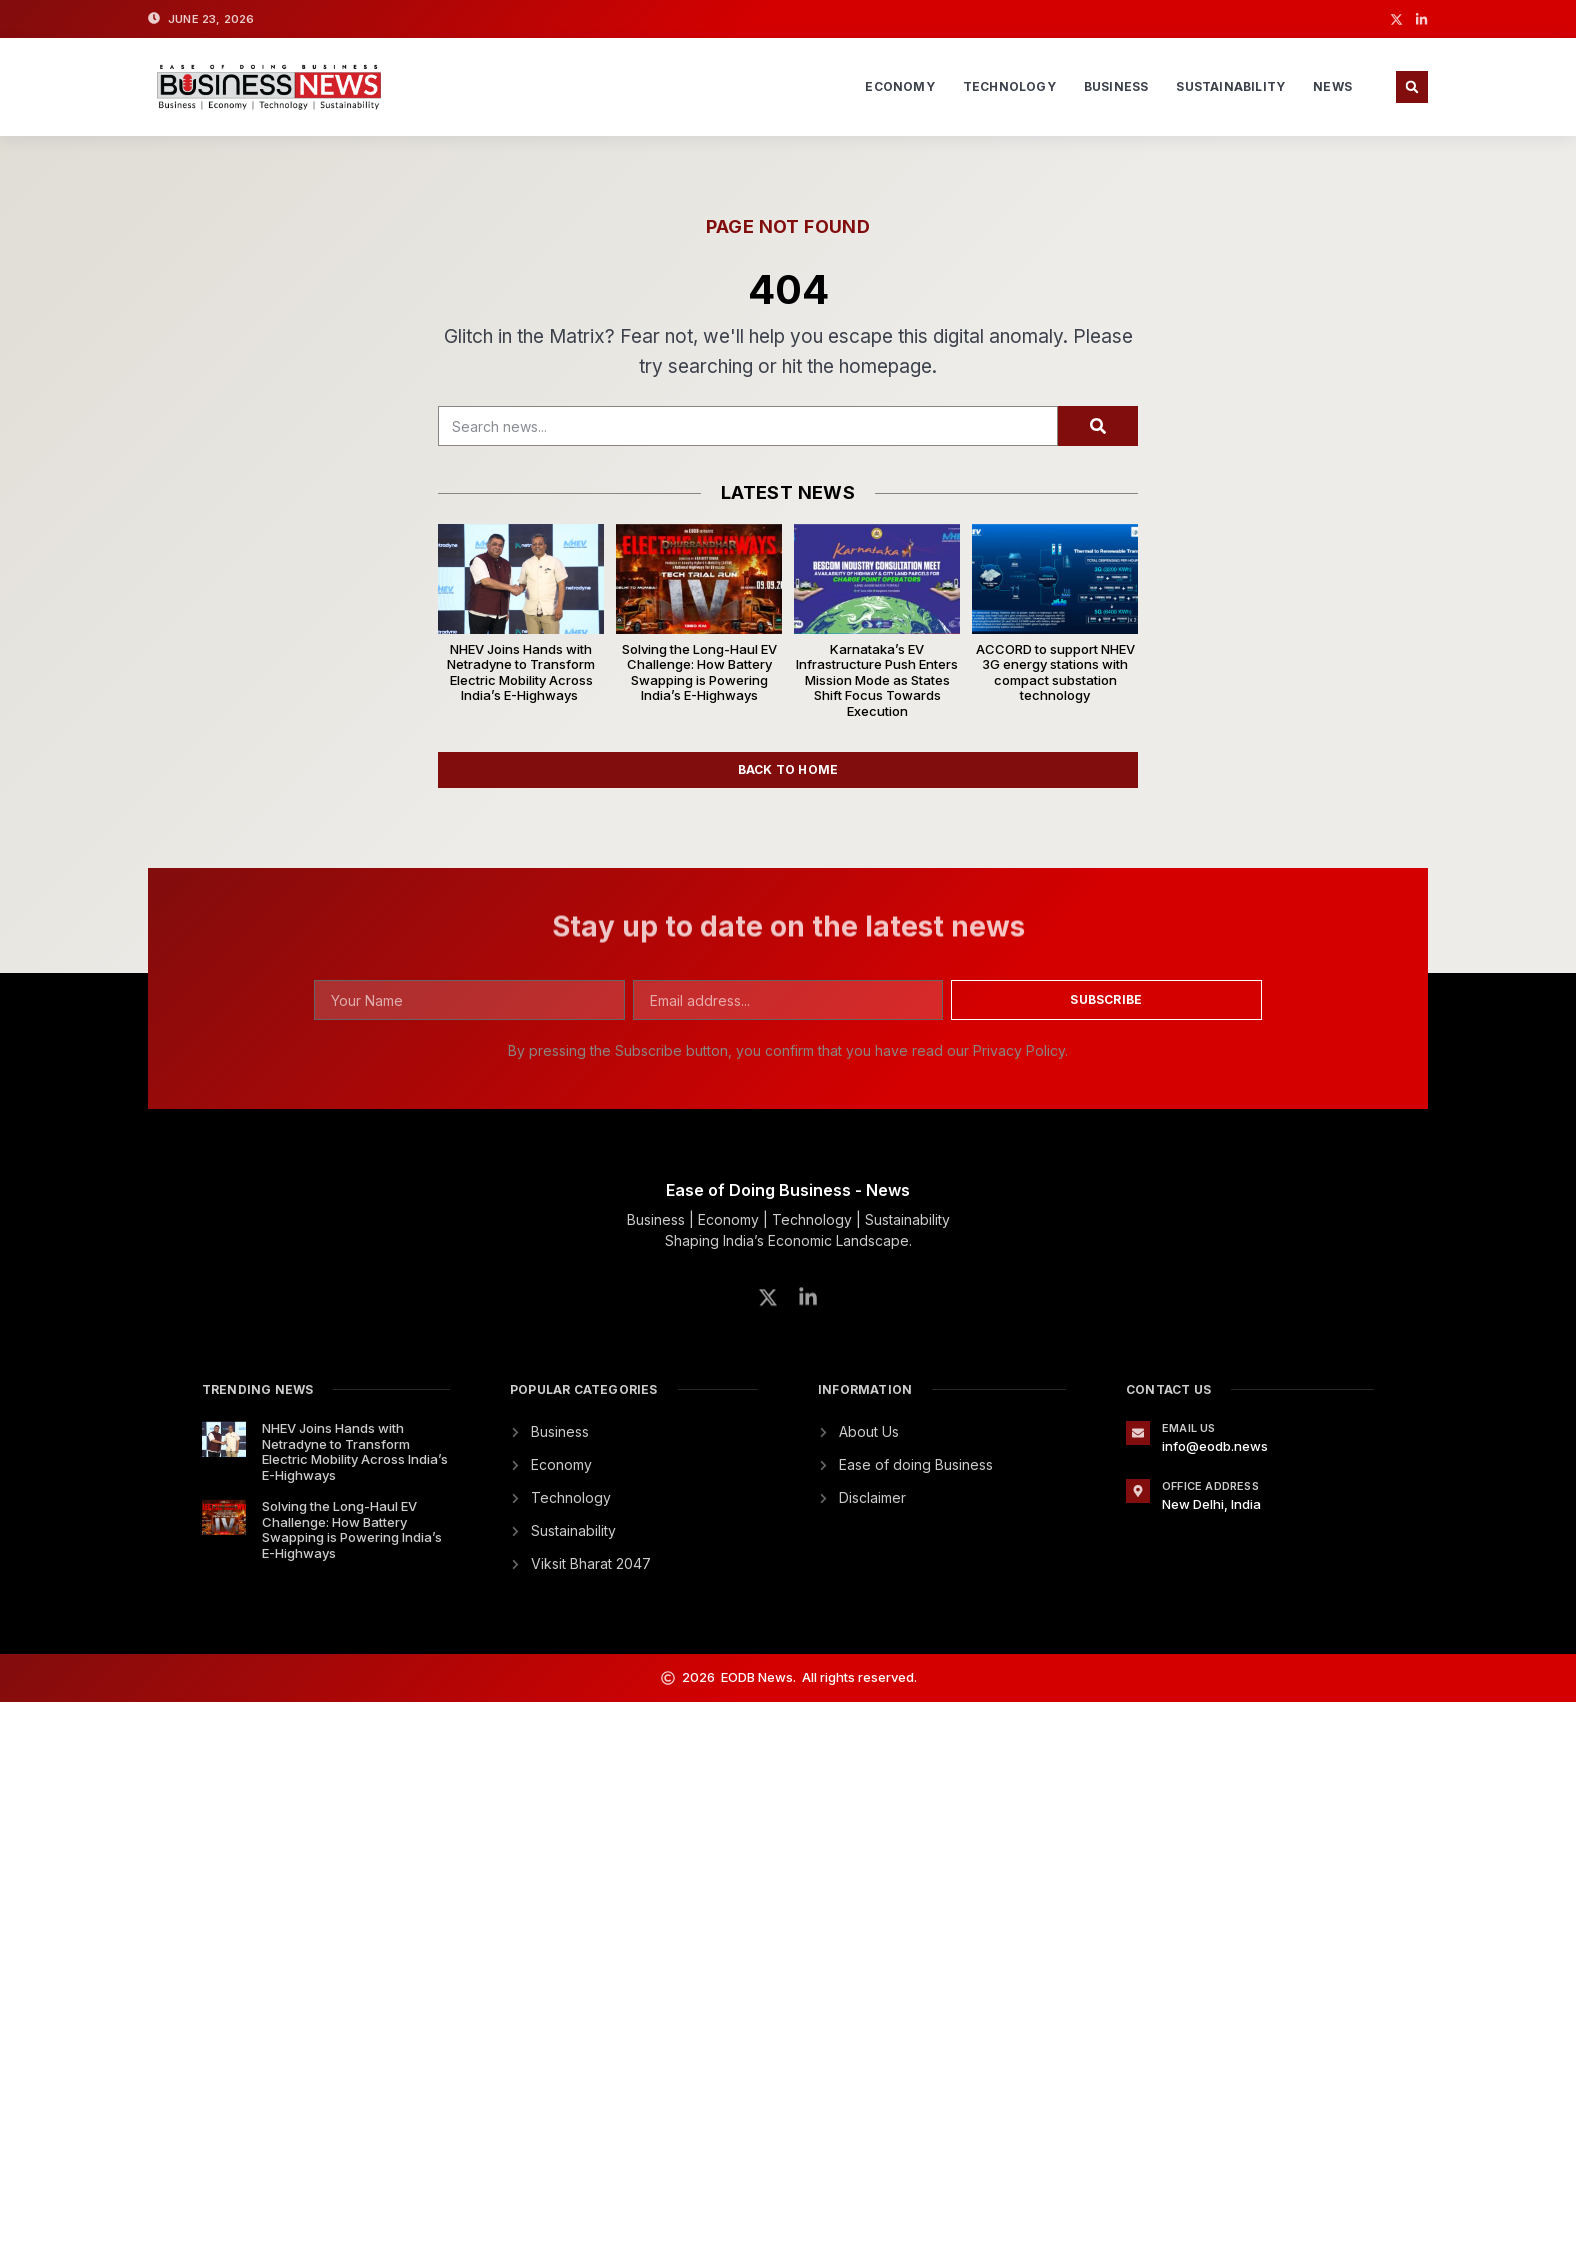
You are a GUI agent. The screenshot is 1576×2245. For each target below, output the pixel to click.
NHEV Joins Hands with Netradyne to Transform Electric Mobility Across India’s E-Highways (521, 672)
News (1332, 86)
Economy (899, 86)
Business (1116, 86)
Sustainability (1230, 86)
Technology (1009, 86)
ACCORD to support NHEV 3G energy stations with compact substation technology (1055, 672)
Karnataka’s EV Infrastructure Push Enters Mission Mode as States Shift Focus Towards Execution (877, 680)
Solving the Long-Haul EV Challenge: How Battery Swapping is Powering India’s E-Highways (699, 672)
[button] (1412, 87)
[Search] (1098, 426)
